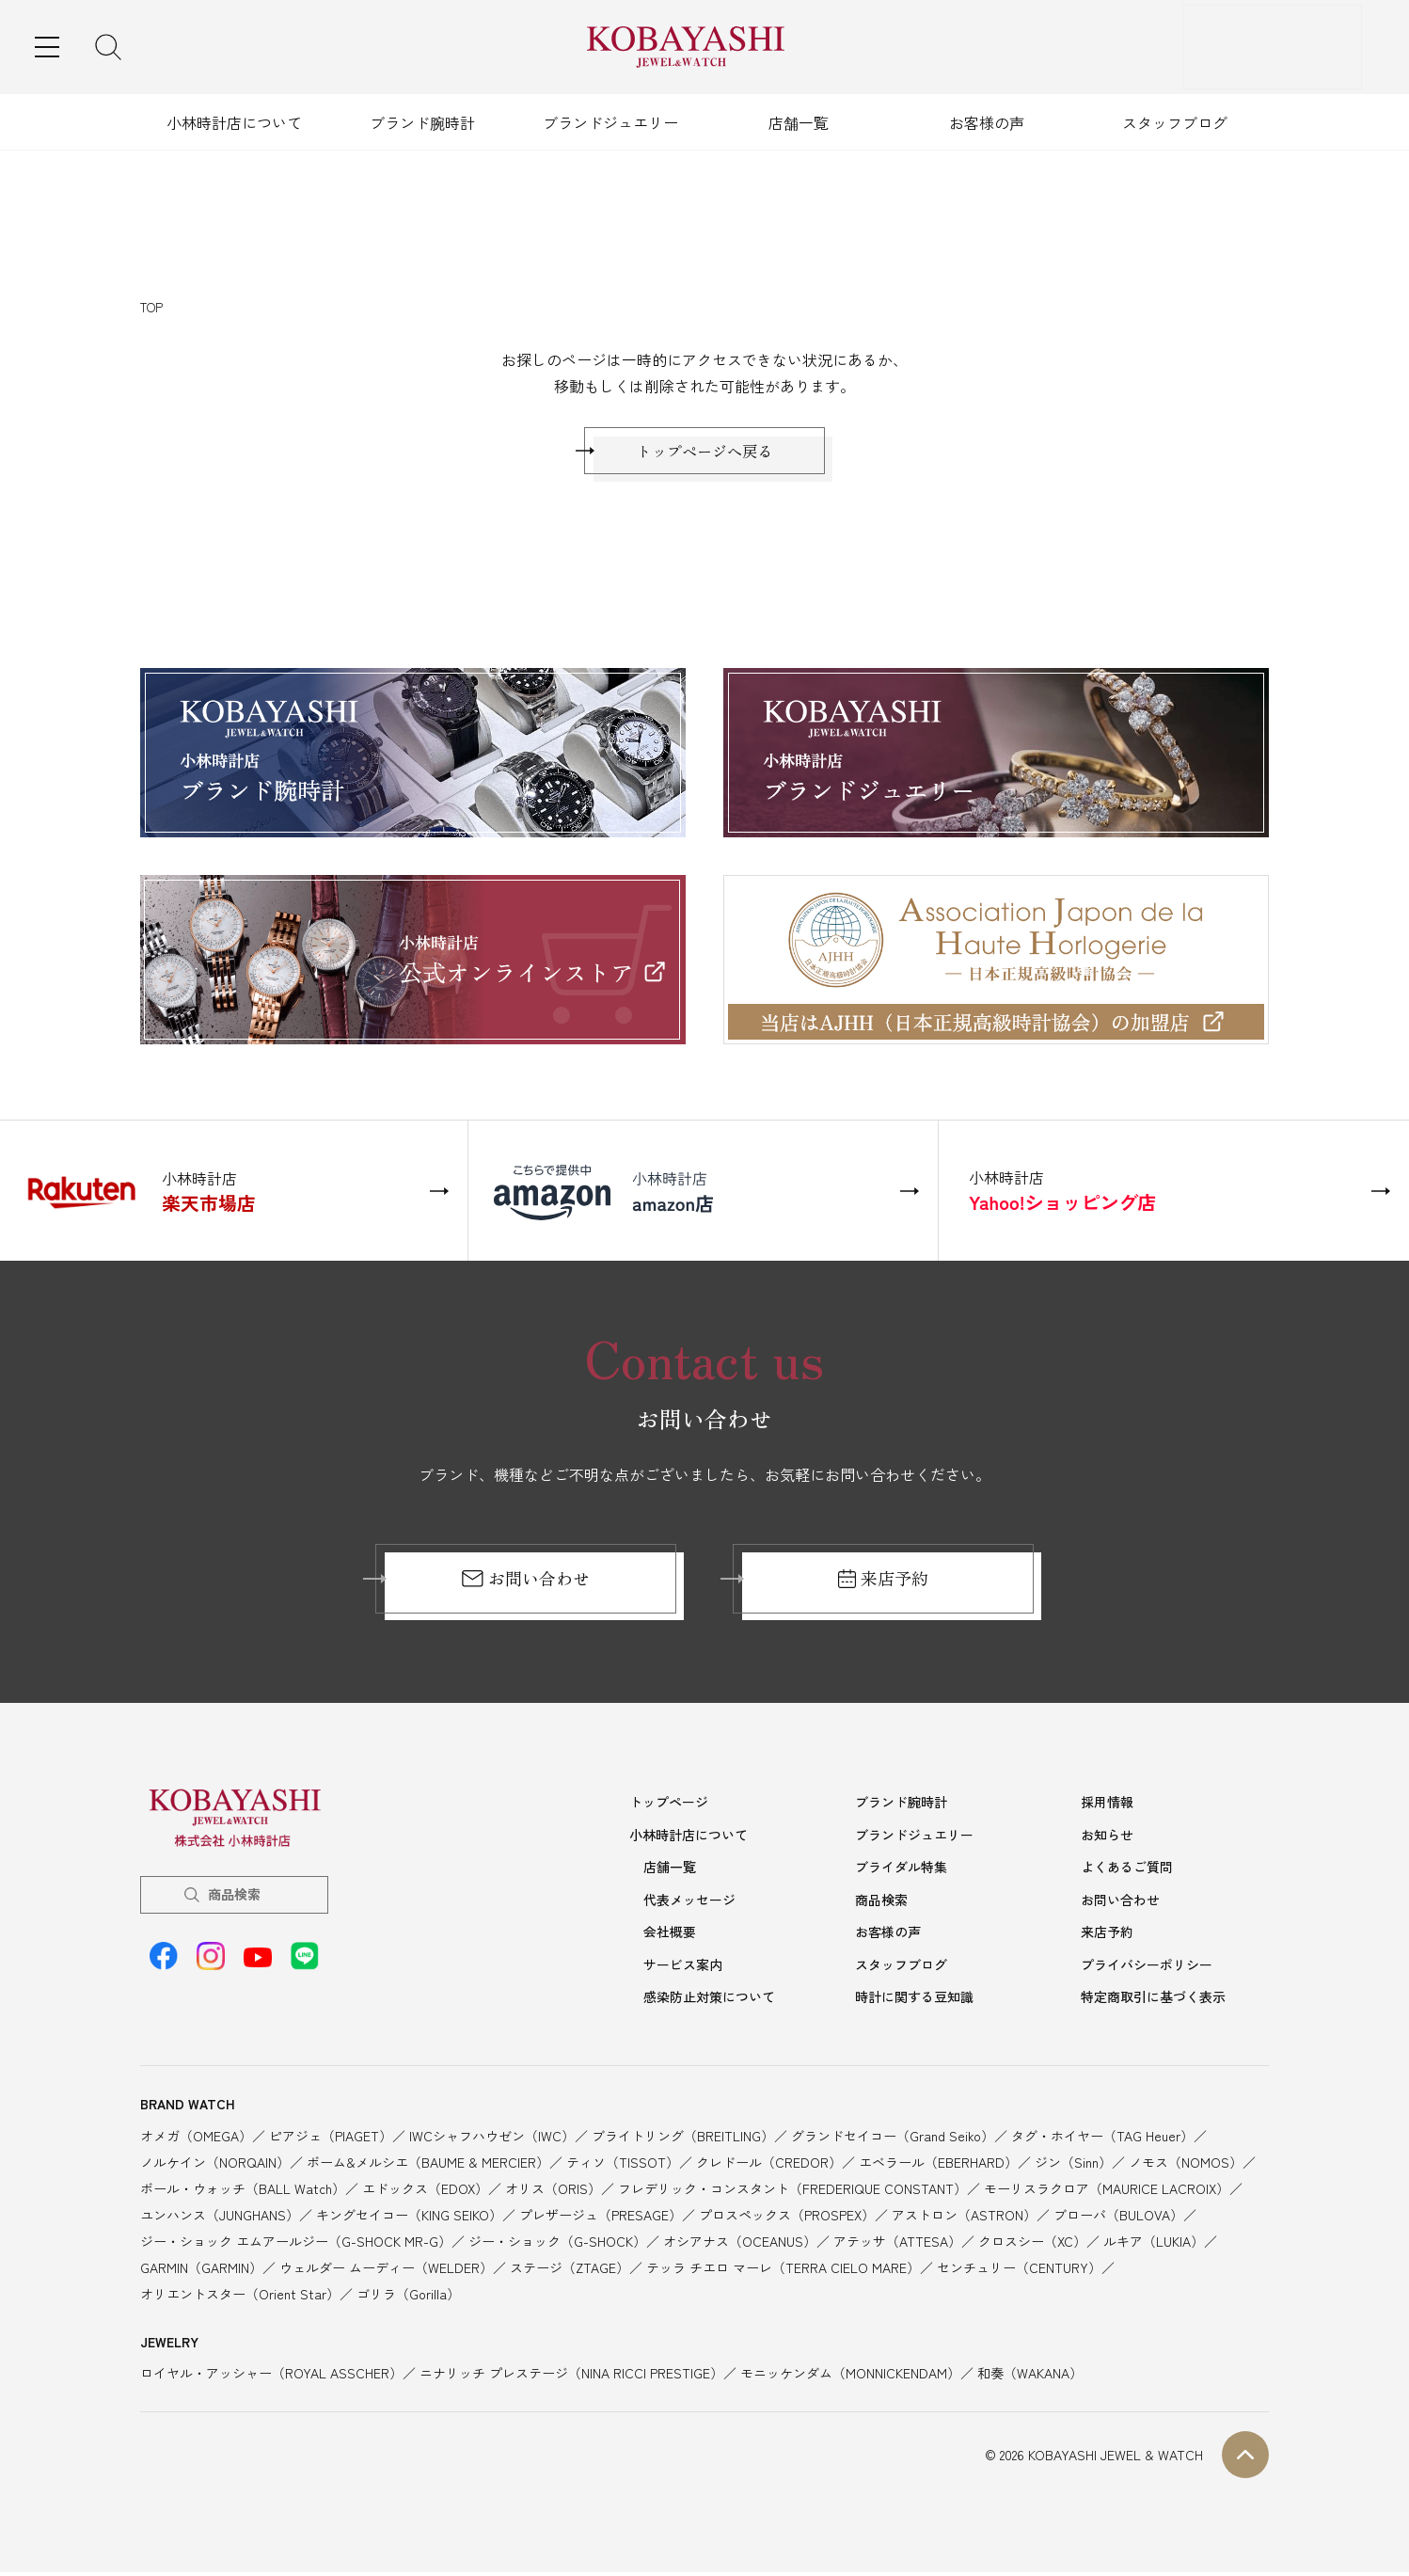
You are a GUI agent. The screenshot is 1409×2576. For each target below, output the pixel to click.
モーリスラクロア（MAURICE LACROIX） (1106, 2191)
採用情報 (1107, 1811)
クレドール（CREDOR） (769, 2164)
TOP (151, 307)
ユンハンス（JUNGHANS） (219, 2217)
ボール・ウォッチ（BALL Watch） (242, 2191)
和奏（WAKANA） (1030, 2376)
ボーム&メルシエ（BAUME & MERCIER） (428, 2164)
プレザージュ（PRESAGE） (600, 2217)
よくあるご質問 (1127, 1874)
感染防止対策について (709, 2000)
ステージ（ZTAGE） (569, 2270)
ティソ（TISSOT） (622, 2164)
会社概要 (669, 1937)
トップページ (668, 1811)
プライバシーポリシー (1146, 1969)
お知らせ (1107, 1843)
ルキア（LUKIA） (1153, 2243)
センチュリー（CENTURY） (1019, 2270)
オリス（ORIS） (553, 2191)
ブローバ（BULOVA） (1118, 2217)
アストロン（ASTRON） (964, 2217)
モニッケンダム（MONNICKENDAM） (850, 2376)
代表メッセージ (689, 1906)
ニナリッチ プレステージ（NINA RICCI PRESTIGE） (571, 2376)
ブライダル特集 (901, 1874)
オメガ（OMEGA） (196, 2138)
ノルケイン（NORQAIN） (215, 2164)
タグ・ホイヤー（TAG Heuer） (1102, 2138)
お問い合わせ (525, 1587)
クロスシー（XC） (1032, 2243)
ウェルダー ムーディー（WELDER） (386, 2270)
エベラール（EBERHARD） (938, 2164)
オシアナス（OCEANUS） (739, 2243)
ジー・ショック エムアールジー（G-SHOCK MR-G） (295, 2243)
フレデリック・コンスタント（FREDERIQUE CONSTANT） (792, 2191)
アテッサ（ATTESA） (897, 2243)
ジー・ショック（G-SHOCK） (557, 2243)
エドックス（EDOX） (425, 2191)
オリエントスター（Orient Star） (240, 2296)
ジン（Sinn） (1073, 2164)
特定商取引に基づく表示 (1153, 2000)
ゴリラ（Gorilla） (408, 2296)
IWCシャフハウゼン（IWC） (492, 2138)
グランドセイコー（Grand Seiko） (892, 2138)
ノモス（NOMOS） (1186, 2164)
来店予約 (883, 1587)
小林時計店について (234, 122)
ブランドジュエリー (610, 122)
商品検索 (234, 1903)
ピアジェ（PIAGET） (330, 2138)
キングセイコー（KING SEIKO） (409, 2217)
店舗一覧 (798, 122)
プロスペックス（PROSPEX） (787, 2217)
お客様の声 (986, 122)
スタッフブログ (1174, 122)
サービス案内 (682, 1969)
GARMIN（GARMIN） (201, 2270)
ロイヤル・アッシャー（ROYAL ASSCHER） (271, 2376)
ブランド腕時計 (422, 122)
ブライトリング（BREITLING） (683, 2138)
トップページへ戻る (704, 455)
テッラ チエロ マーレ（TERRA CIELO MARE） (783, 2270)
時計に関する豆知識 (914, 2000)
